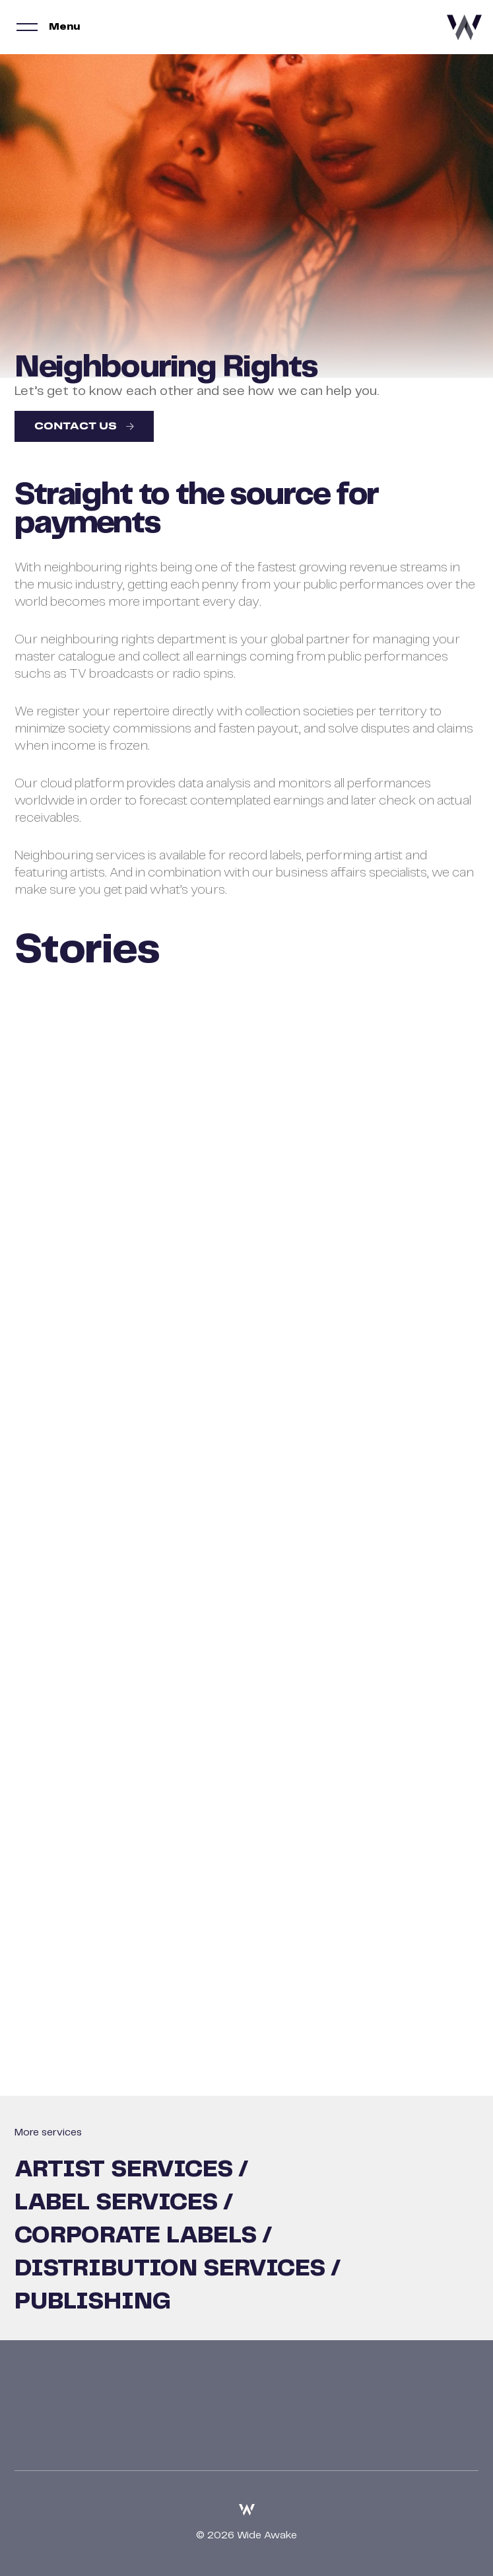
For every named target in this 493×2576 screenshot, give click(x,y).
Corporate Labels (136, 2236)
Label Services (116, 2203)
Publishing (93, 2302)
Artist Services (124, 2170)
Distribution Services (170, 2269)
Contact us (75, 426)
